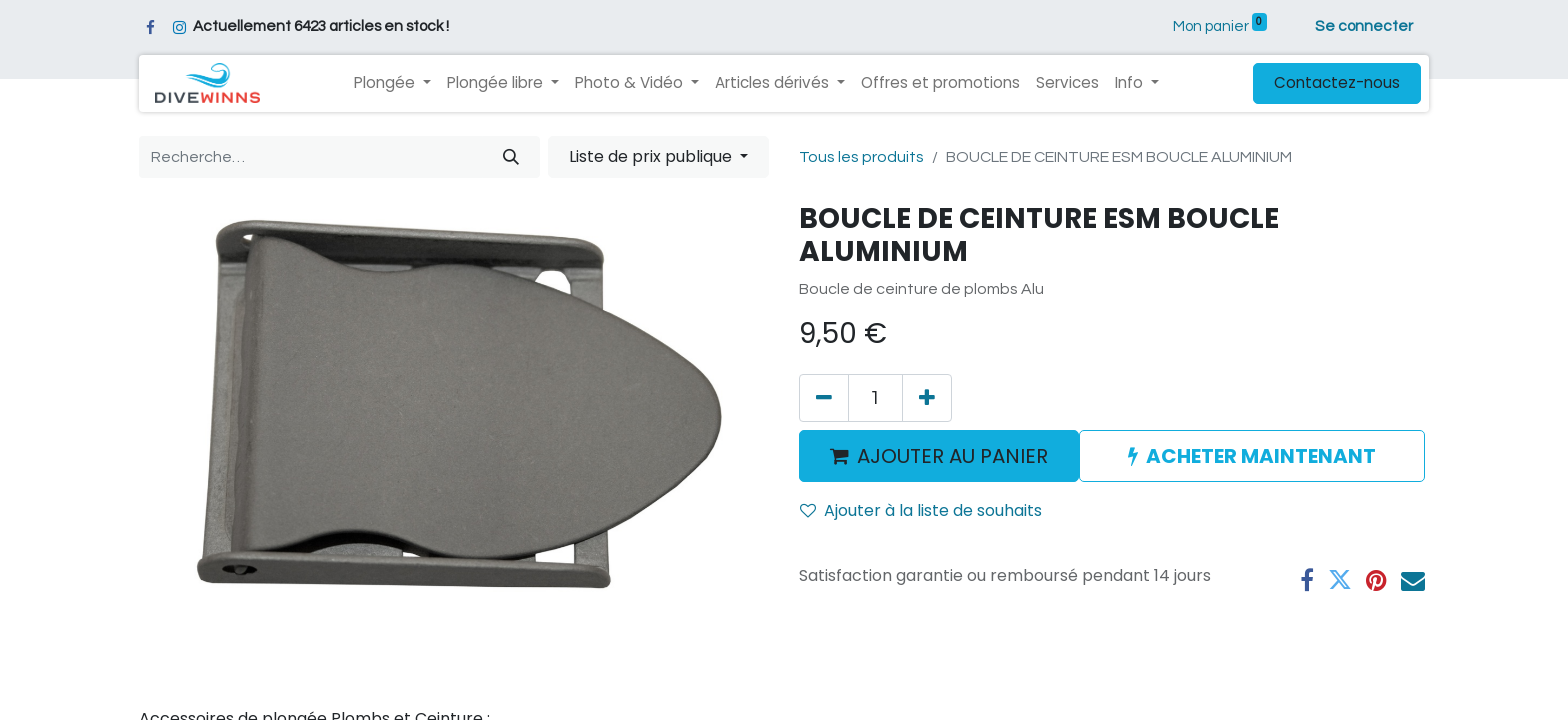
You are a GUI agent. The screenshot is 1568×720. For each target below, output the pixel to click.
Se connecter (1364, 26)
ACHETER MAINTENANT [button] (1252, 456)
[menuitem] (940, 83)
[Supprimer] (824, 398)
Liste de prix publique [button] (652, 156)
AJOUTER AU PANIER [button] (939, 456)
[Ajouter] (927, 398)
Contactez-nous (1337, 82)
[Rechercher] (511, 157)
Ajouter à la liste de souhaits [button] (921, 510)
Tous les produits (861, 157)
